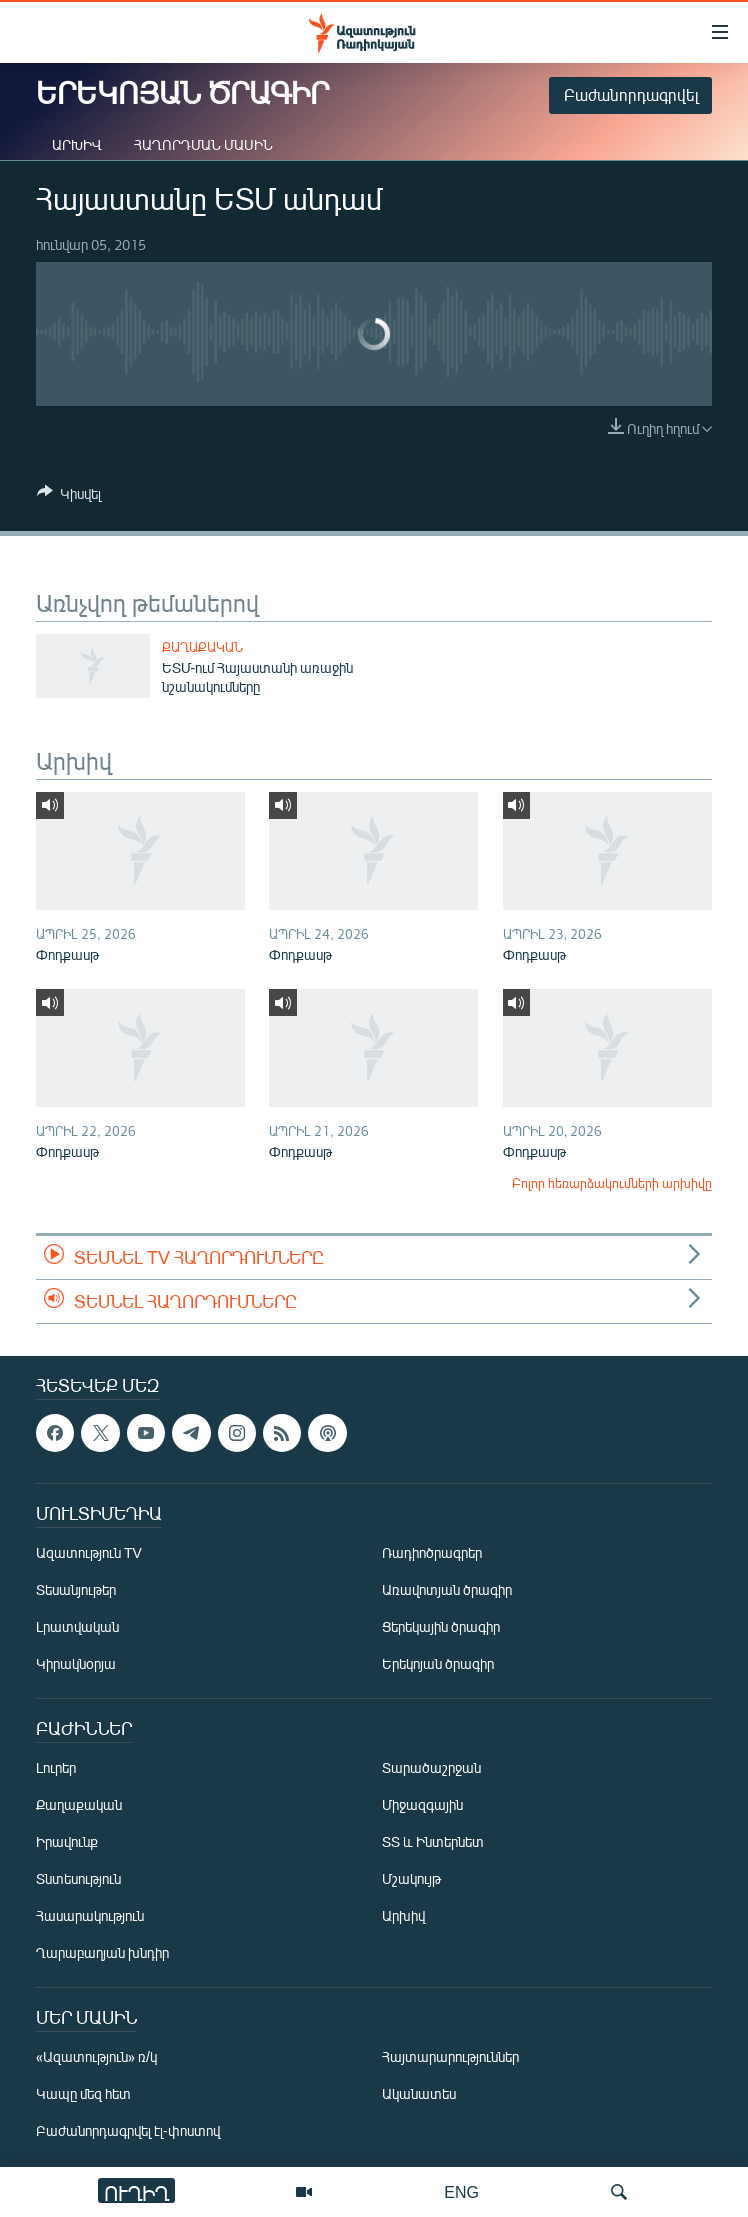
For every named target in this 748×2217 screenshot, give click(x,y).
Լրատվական (77, 1627)
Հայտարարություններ (450, 2057)
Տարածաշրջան (431, 1768)
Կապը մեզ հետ (83, 2094)
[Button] (69, 497)
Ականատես (419, 2094)
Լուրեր (56, 1768)
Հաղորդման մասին (203, 144)
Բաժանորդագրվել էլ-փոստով (128, 2131)
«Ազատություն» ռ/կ (96, 2057)
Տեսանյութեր (76, 1590)
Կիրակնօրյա (76, 1664)
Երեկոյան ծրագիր (438, 1664)
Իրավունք (67, 1842)
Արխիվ (77, 144)
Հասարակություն (90, 1916)
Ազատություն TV (89, 1553)
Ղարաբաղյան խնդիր (102, 1953)
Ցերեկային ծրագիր (441, 1627)
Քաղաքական (202, 647)
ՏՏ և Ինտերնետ (433, 1842)
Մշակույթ (411, 1879)
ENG (461, 2191)
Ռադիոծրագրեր (432, 1553)
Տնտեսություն (78, 1879)
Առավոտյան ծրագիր (447, 1590)
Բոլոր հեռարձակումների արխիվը (612, 1183)
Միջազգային (422, 1805)
